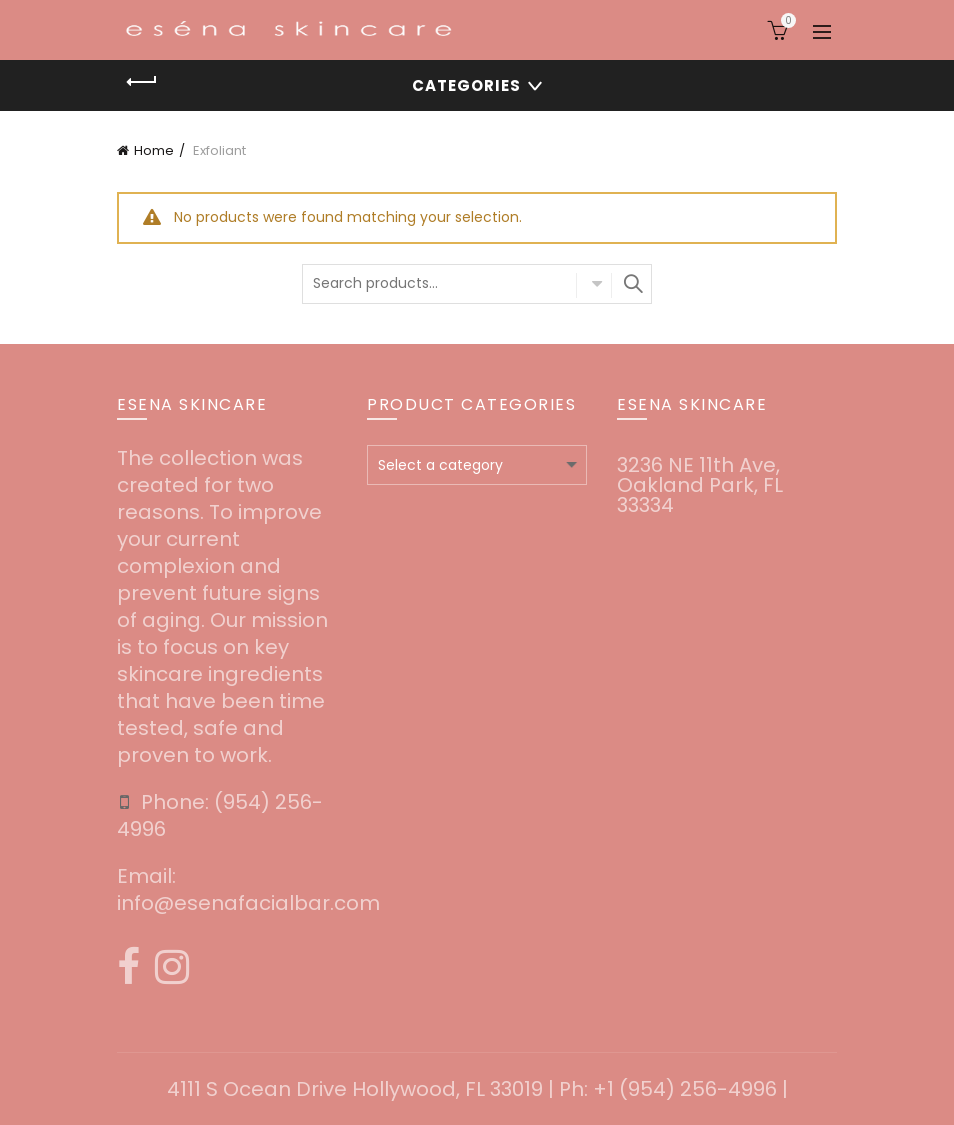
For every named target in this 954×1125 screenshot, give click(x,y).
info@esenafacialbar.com (248, 903)
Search (632, 284)
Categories (466, 85)
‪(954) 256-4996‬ (220, 815)
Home (154, 150)
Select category (594, 285)
